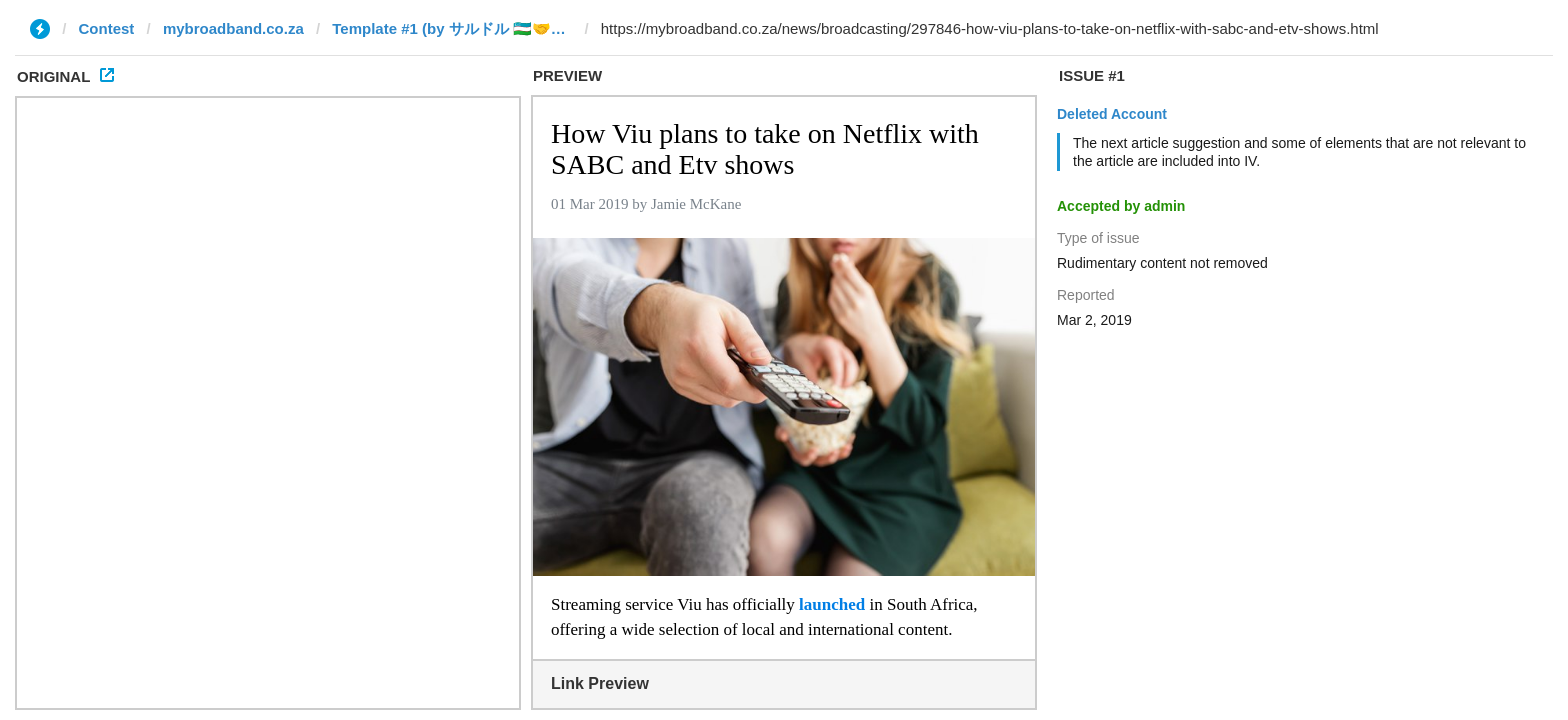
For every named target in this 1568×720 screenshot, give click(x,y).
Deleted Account (1112, 114)
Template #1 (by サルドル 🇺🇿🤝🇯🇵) (452, 28)
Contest (107, 28)
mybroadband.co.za (233, 28)
